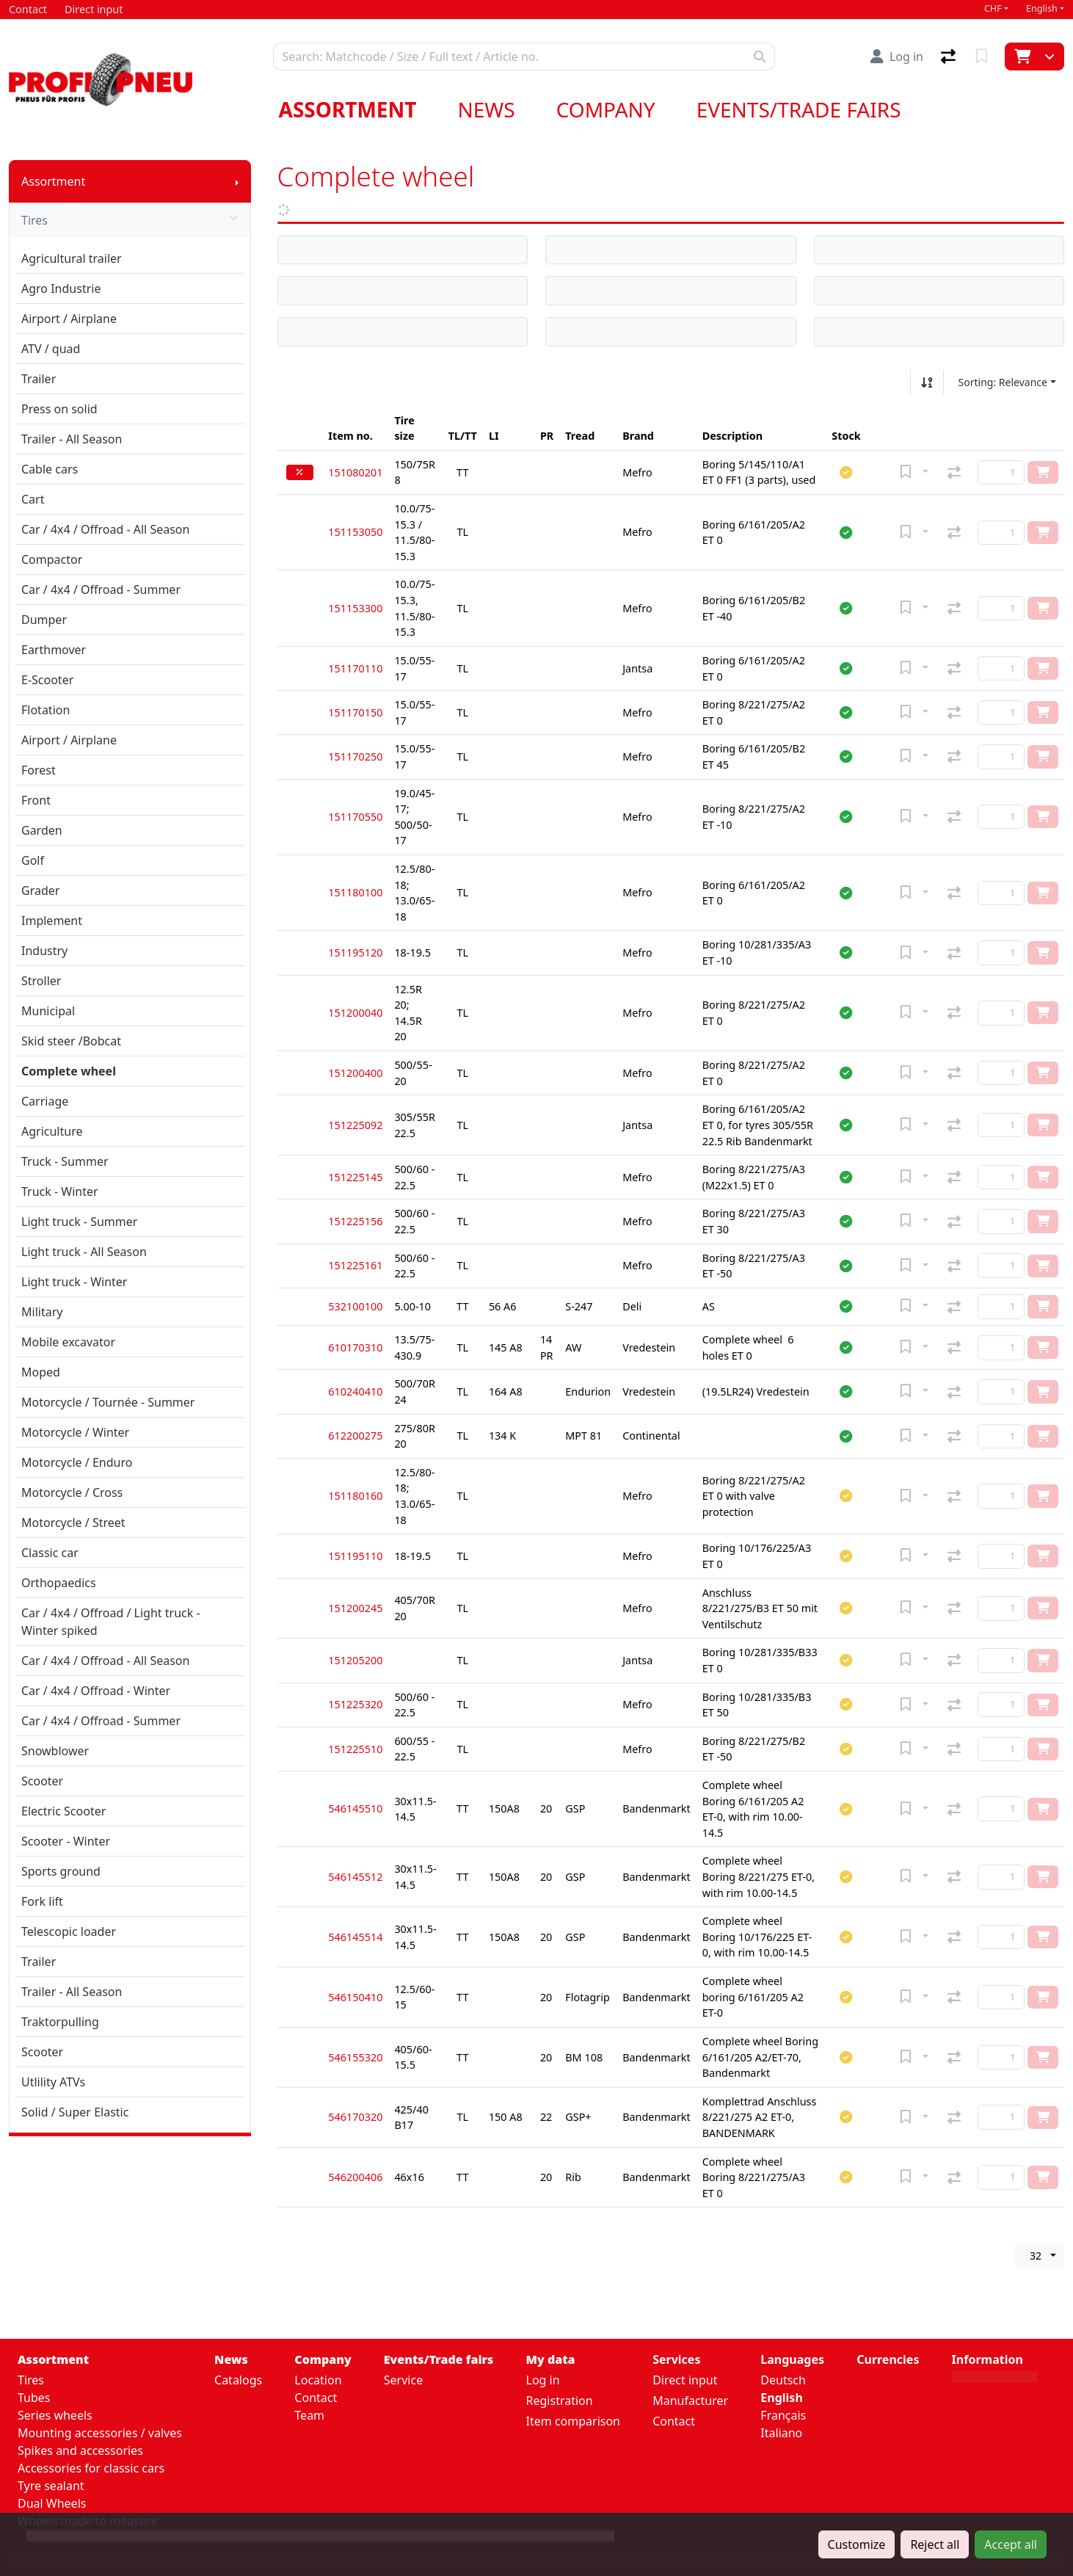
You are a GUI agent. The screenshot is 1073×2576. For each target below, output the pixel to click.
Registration (559, 2400)
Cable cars (49, 469)
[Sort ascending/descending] (927, 382)
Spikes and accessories (80, 2450)
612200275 (355, 1436)
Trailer (38, 379)
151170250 (355, 756)
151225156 (355, 1221)
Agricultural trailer (71, 258)
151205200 (355, 1660)
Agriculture (51, 1131)
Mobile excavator (68, 1342)
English (1042, 8)
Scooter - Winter (65, 1841)
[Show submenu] (237, 181)
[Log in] (897, 56)
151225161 (355, 1265)
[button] (846, 472)
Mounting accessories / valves (100, 2433)
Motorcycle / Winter (75, 1432)
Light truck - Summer (79, 1221)
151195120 (355, 952)
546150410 (355, 1997)
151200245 (355, 1608)
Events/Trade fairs (798, 109)
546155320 (355, 2057)
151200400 (355, 1073)
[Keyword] (509, 56)
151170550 (355, 817)
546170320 (355, 2117)
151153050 (355, 532)
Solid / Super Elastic (74, 2112)
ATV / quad (50, 349)
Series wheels (55, 2415)
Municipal (48, 1011)
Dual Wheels (52, 2503)
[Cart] (1021, 56)
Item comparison (573, 2421)
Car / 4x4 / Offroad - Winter (95, 1691)
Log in (543, 2380)
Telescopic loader (68, 1931)
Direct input (684, 2380)
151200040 (355, 1013)
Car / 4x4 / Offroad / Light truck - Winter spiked (110, 1622)
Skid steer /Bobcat (71, 1041)
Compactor (51, 559)
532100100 (355, 1306)
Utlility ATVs (53, 2082)
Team (309, 2415)
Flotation (45, 710)
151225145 (355, 1177)
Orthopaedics (58, 1583)
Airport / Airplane (69, 319)
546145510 (355, 1808)
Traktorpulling (60, 2022)
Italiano (781, 2433)
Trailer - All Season (71, 439)
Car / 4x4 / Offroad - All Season (105, 529)
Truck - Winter (59, 1191)
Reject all (934, 2544)
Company (605, 109)
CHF (993, 8)
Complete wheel (68, 1071)
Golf (32, 860)
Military (41, 1312)
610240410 (355, 1391)
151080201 (355, 472)
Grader (40, 890)
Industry (44, 951)
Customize (857, 2544)
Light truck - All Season (84, 1252)
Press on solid (59, 409)
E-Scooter (47, 680)
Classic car (50, 1553)
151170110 (355, 668)
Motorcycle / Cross (72, 1492)
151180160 (355, 1496)
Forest (38, 770)
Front (36, 800)
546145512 (355, 1877)
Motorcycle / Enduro (76, 1462)
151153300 (355, 608)
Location (317, 2380)
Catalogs (238, 2380)
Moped (40, 1372)
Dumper (44, 620)
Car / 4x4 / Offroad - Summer (101, 589)
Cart (32, 499)
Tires (130, 220)
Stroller (41, 981)
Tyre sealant (51, 2486)
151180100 (355, 892)
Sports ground (61, 1871)
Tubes (34, 2398)
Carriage (44, 1101)
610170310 (355, 1347)
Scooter (42, 1781)
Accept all (1010, 2544)
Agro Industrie (61, 288)
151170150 (355, 712)
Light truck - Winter (74, 1282)
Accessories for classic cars (91, 2468)
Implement (51, 921)
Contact (315, 2398)
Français (783, 2415)
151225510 (355, 1749)
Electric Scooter (63, 1811)
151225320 (355, 1704)
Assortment (348, 109)
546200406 (355, 2177)
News (485, 109)
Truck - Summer (65, 1161)
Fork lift (42, 1901)
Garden (41, 830)
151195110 (355, 1556)
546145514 (355, 1937)
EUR (867, 2400)
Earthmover (53, 650)
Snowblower (55, 1751)
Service (403, 2380)
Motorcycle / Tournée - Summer (107, 1402)
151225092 (355, 1125)
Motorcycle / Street (73, 1522)
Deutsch (783, 2380)
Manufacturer (690, 2400)
